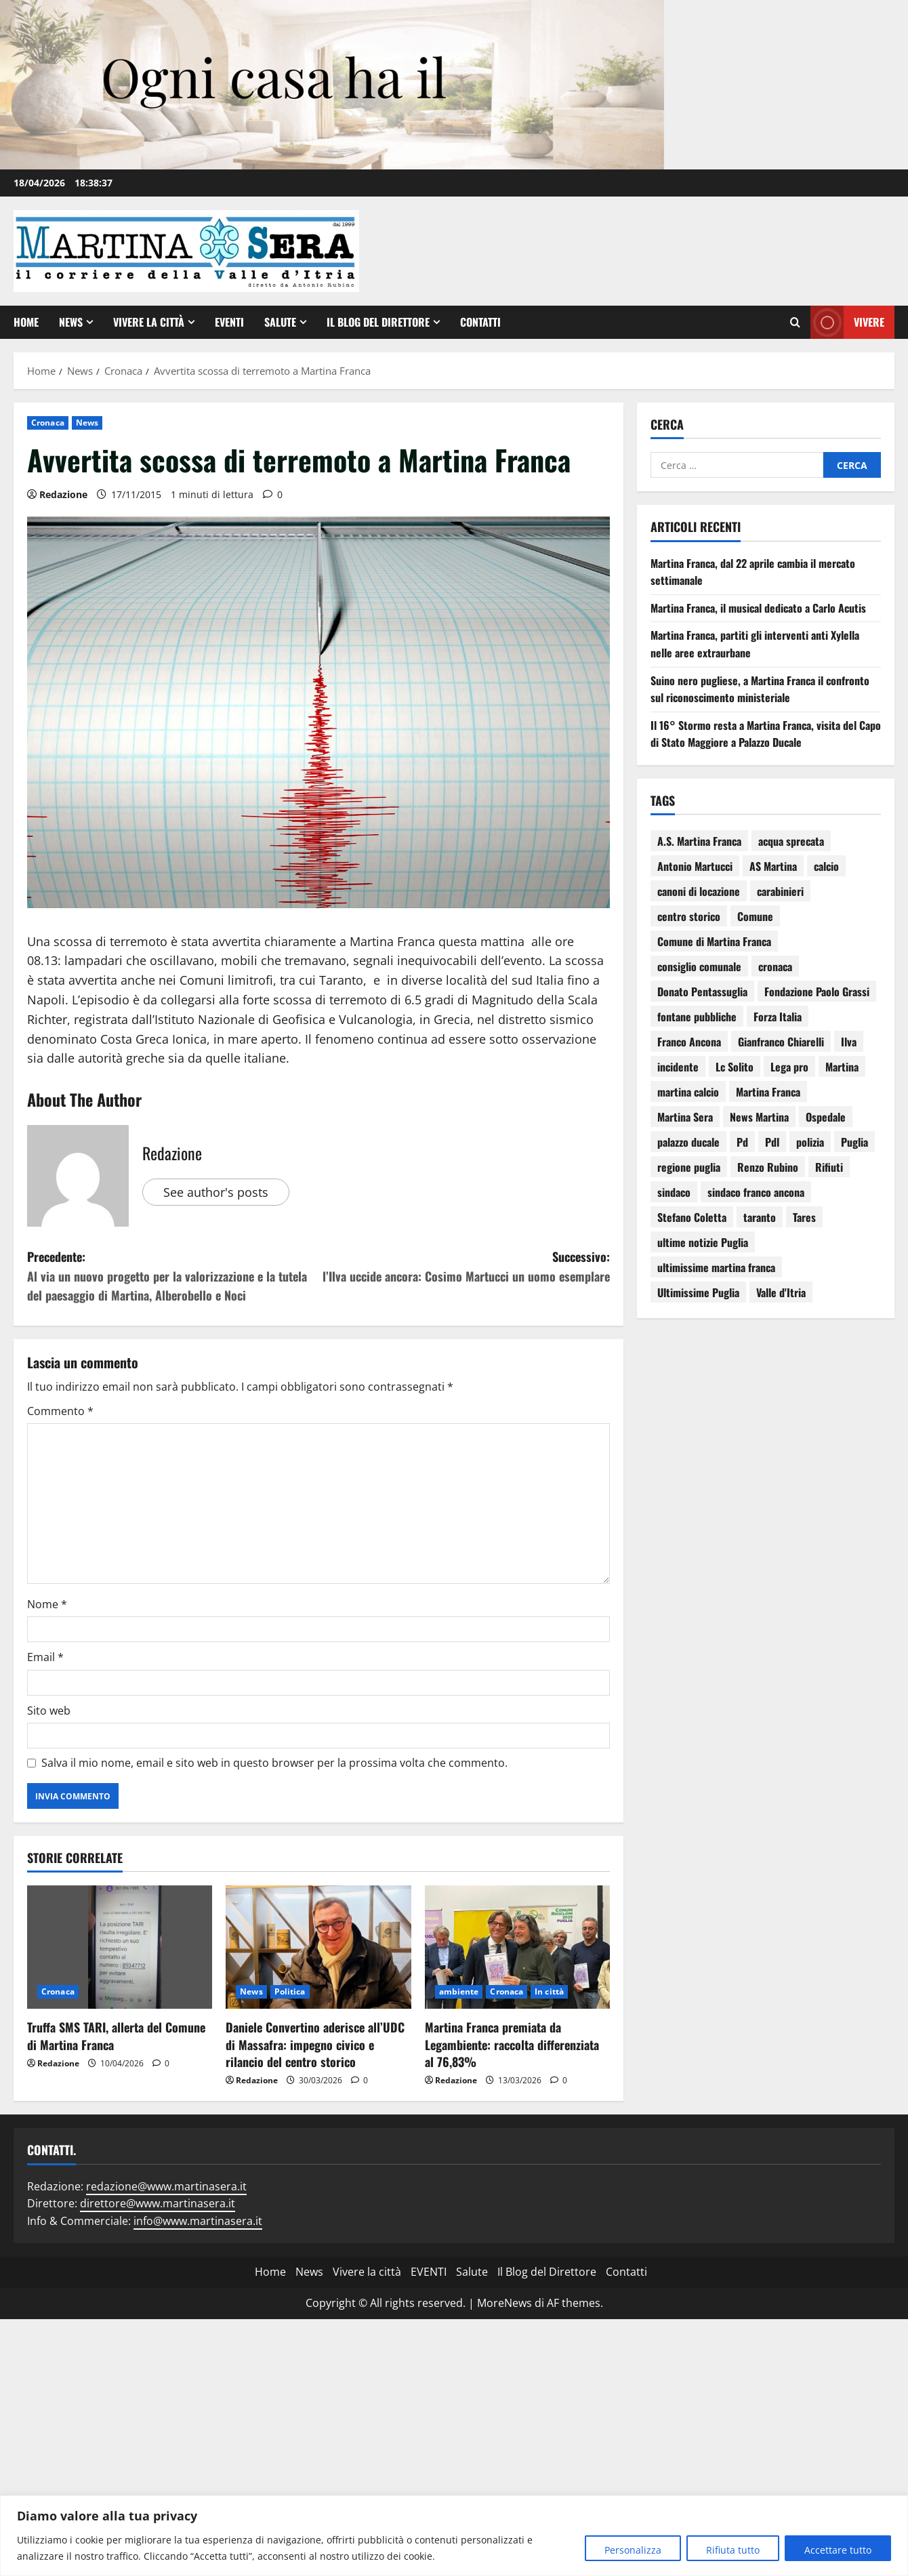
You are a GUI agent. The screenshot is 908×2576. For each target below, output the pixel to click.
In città (549, 1991)
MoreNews (504, 2302)
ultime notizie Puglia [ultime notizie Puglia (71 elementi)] (702, 1242)
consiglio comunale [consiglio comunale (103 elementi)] (699, 966)
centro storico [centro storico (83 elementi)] (688, 916)
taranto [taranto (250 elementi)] (759, 1217)
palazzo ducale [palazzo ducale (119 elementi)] (688, 1142)
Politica (290, 1991)
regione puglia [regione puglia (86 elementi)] (688, 1167)
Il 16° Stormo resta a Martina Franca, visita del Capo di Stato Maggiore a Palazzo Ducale (766, 734)
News (71, 322)
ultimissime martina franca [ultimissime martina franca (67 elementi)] (716, 1267)
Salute (280, 322)
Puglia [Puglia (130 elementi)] (854, 1142)
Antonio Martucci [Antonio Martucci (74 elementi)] (694, 866)
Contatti (480, 322)
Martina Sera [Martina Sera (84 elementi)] (685, 1117)
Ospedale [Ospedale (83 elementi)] (826, 1117)
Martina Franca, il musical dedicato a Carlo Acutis (758, 608)
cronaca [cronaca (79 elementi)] (775, 966)
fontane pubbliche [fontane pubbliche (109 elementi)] (697, 1016)
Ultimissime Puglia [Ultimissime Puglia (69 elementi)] (698, 1292)
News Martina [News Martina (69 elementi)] (759, 1117)
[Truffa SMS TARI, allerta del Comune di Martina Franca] (119, 1947)
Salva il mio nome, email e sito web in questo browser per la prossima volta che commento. (274, 1762)
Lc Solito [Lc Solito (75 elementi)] (735, 1067)
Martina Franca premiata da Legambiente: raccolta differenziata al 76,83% (512, 2044)
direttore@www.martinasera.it (157, 2203)
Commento (60, 1411)
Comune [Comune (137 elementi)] (755, 916)
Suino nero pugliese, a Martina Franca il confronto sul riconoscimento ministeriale (760, 689)
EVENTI (229, 322)
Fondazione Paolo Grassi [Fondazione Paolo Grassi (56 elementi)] (816, 991)
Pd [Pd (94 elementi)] (742, 1142)
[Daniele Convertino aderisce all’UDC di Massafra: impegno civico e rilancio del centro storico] (318, 1947)
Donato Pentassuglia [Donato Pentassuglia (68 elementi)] (702, 991)
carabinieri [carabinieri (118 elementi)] (780, 891)
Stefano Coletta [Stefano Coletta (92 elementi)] (691, 1217)
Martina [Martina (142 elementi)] (842, 1067)
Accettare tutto (837, 2549)
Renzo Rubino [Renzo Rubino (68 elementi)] (767, 1167)
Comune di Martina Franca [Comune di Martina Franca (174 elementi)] (714, 941)
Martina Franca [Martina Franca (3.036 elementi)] (768, 1092)
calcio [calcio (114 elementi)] (826, 866)
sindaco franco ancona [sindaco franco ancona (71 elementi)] (755, 1192)
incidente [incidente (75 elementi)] (678, 1067)
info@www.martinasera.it (197, 2220)
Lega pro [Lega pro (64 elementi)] (789, 1067)
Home (26, 322)
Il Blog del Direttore (378, 322)
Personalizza (632, 2549)
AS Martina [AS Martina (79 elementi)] (773, 866)
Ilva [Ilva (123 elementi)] (849, 1042)
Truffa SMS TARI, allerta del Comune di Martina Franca (116, 2035)
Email (45, 1657)
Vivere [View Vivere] (847, 322)
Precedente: (172, 1276)
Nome (47, 1604)
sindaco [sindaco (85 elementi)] (673, 1192)
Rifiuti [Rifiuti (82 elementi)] (829, 1167)
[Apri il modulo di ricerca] (795, 322)
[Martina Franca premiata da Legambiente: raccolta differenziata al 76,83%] (517, 1947)
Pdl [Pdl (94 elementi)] (772, 1142)
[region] (454, 2535)
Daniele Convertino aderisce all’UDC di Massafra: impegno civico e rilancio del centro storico (315, 2044)
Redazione (63, 494)
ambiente (459, 1991)
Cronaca (47, 422)
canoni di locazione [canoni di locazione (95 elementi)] (698, 891)
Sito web (48, 1710)
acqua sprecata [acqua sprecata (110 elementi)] (791, 841)
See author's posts (215, 1192)
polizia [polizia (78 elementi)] (810, 1142)
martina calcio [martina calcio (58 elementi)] (688, 1092)
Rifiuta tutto (733, 2549)
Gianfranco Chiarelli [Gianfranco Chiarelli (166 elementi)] (781, 1042)
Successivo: (464, 1267)
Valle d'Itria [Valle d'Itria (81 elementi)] (781, 1292)
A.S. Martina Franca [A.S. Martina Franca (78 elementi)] (699, 841)
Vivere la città (148, 322)
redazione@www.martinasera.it (166, 2186)
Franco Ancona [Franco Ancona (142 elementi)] (689, 1042)
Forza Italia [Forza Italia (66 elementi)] (778, 1016)
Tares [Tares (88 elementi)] (804, 1217)
